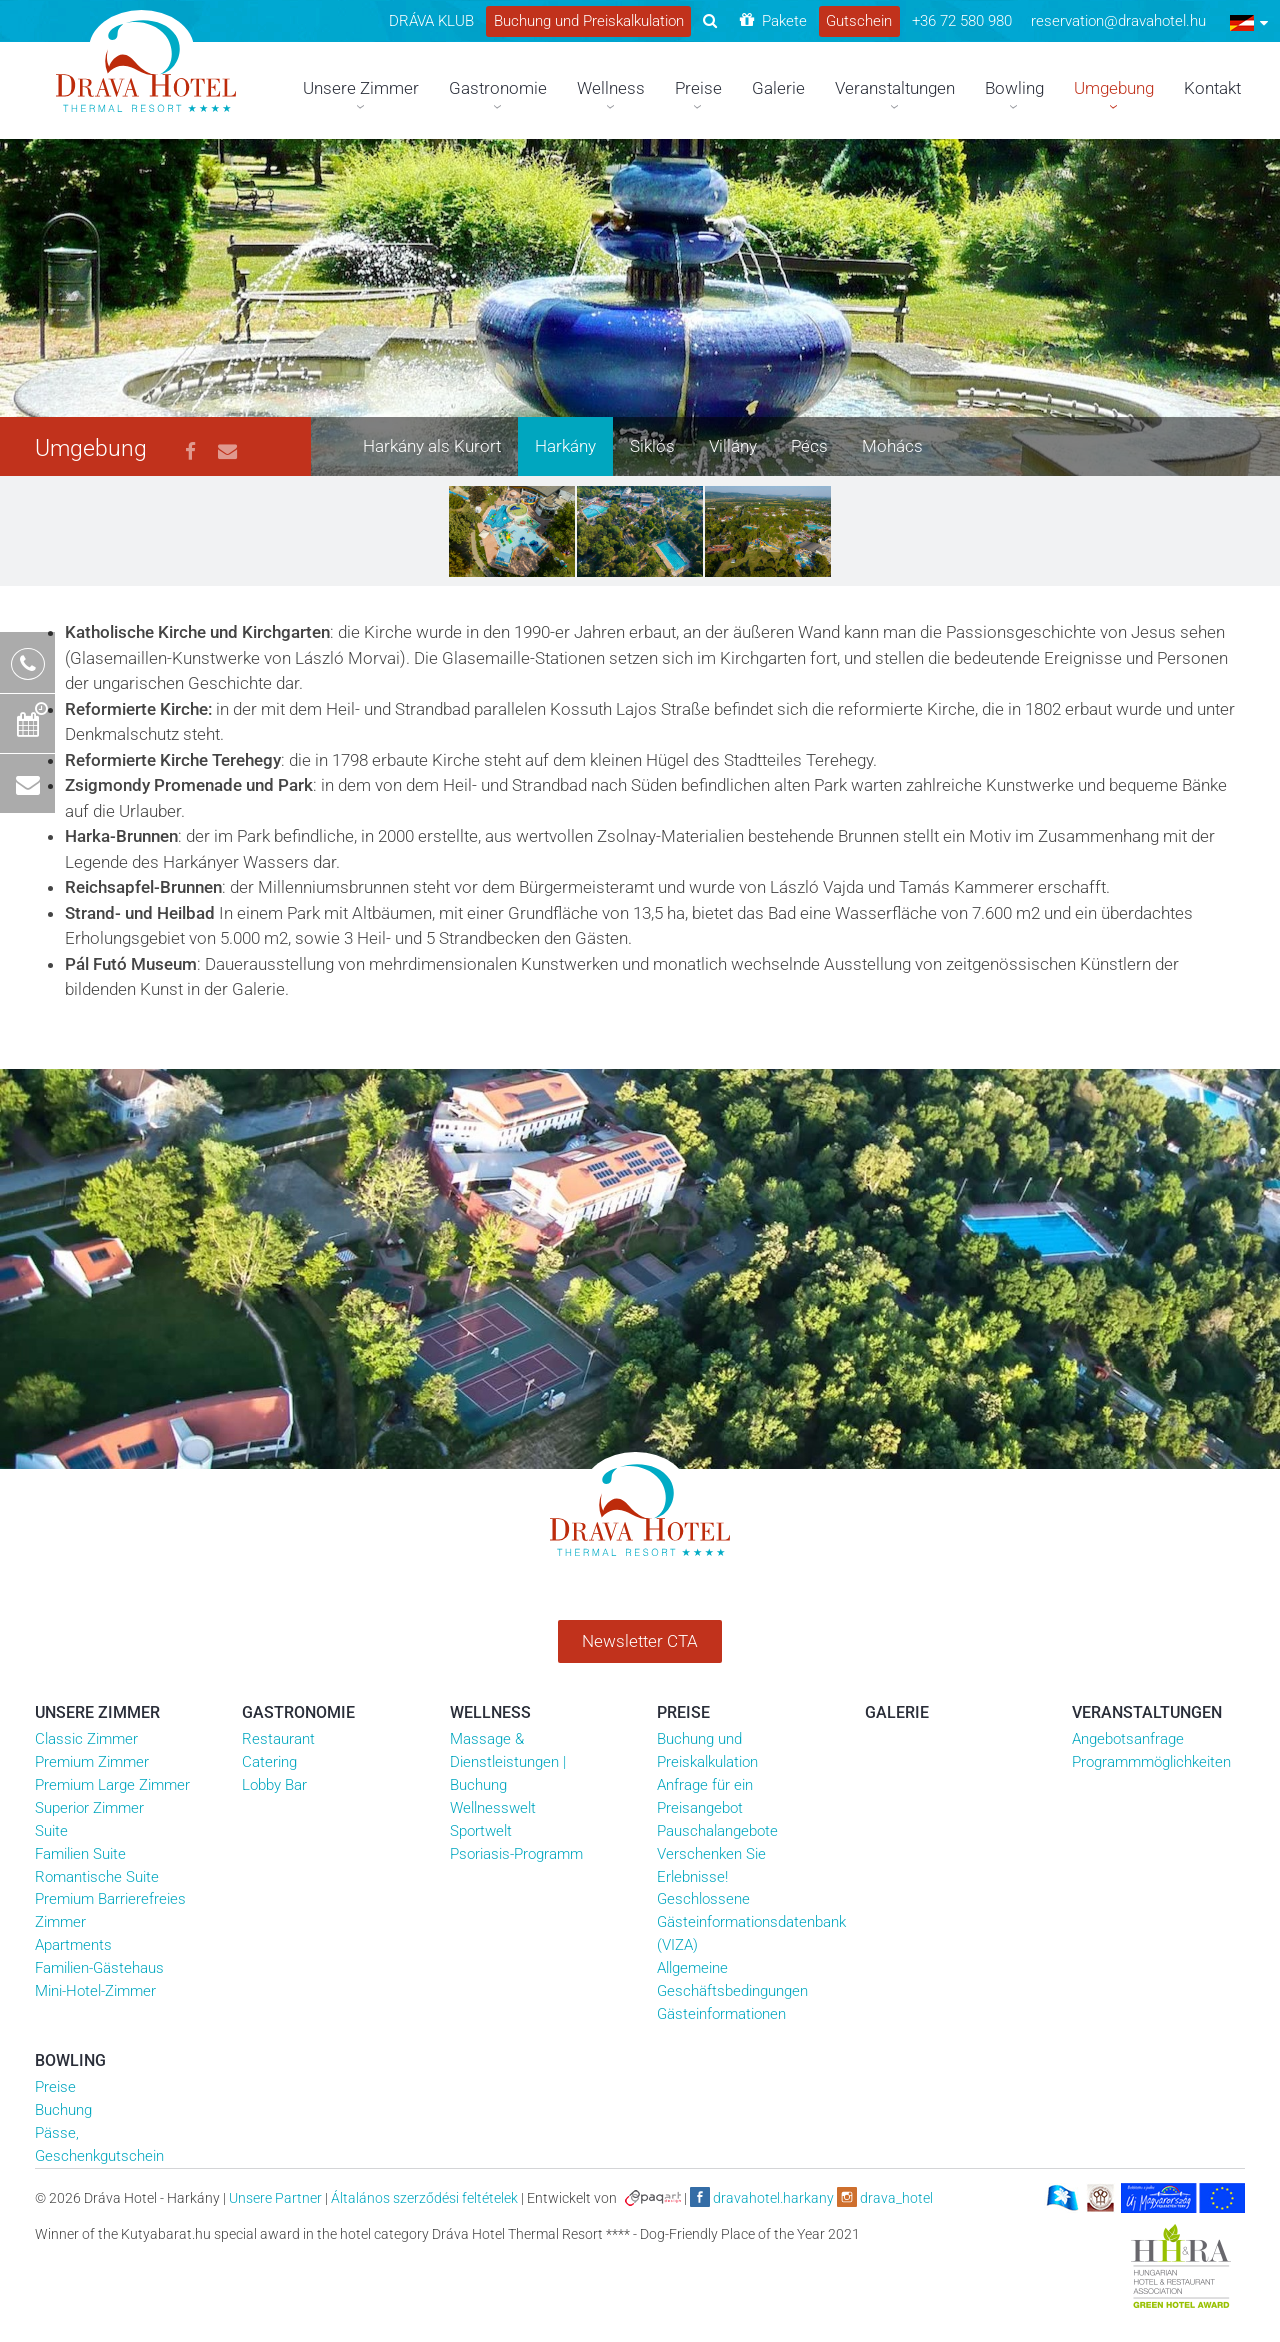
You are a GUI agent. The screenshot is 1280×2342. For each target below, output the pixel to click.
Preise (683, 1712)
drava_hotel (885, 2197)
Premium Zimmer (92, 1762)
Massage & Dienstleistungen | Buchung (508, 1762)
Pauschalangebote (717, 1831)
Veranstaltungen (1147, 1712)
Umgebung (91, 448)
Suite (51, 1831)
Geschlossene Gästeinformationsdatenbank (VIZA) (751, 1922)
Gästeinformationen (721, 2014)
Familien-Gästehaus (99, 1968)
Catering (269, 1762)
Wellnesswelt (493, 1808)
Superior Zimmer (89, 1808)
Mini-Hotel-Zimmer (95, 1991)
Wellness (490, 1712)
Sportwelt (481, 1831)
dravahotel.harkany (762, 2197)
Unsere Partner (275, 2198)
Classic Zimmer (86, 1739)
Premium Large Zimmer (112, 1785)
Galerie (897, 1712)
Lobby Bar (274, 1785)
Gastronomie (298, 1712)
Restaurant (278, 1739)
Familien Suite (80, 1854)
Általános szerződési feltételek (424, 2198)
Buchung (63, 2110)
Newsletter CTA (640, 1641)
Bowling (70, 2060)
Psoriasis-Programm (516, 1854)
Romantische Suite (97, 1877)
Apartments (73, 1945)
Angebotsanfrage (1128, 1739)
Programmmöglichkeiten (1151, 1762)
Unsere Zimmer (97, 1712)
